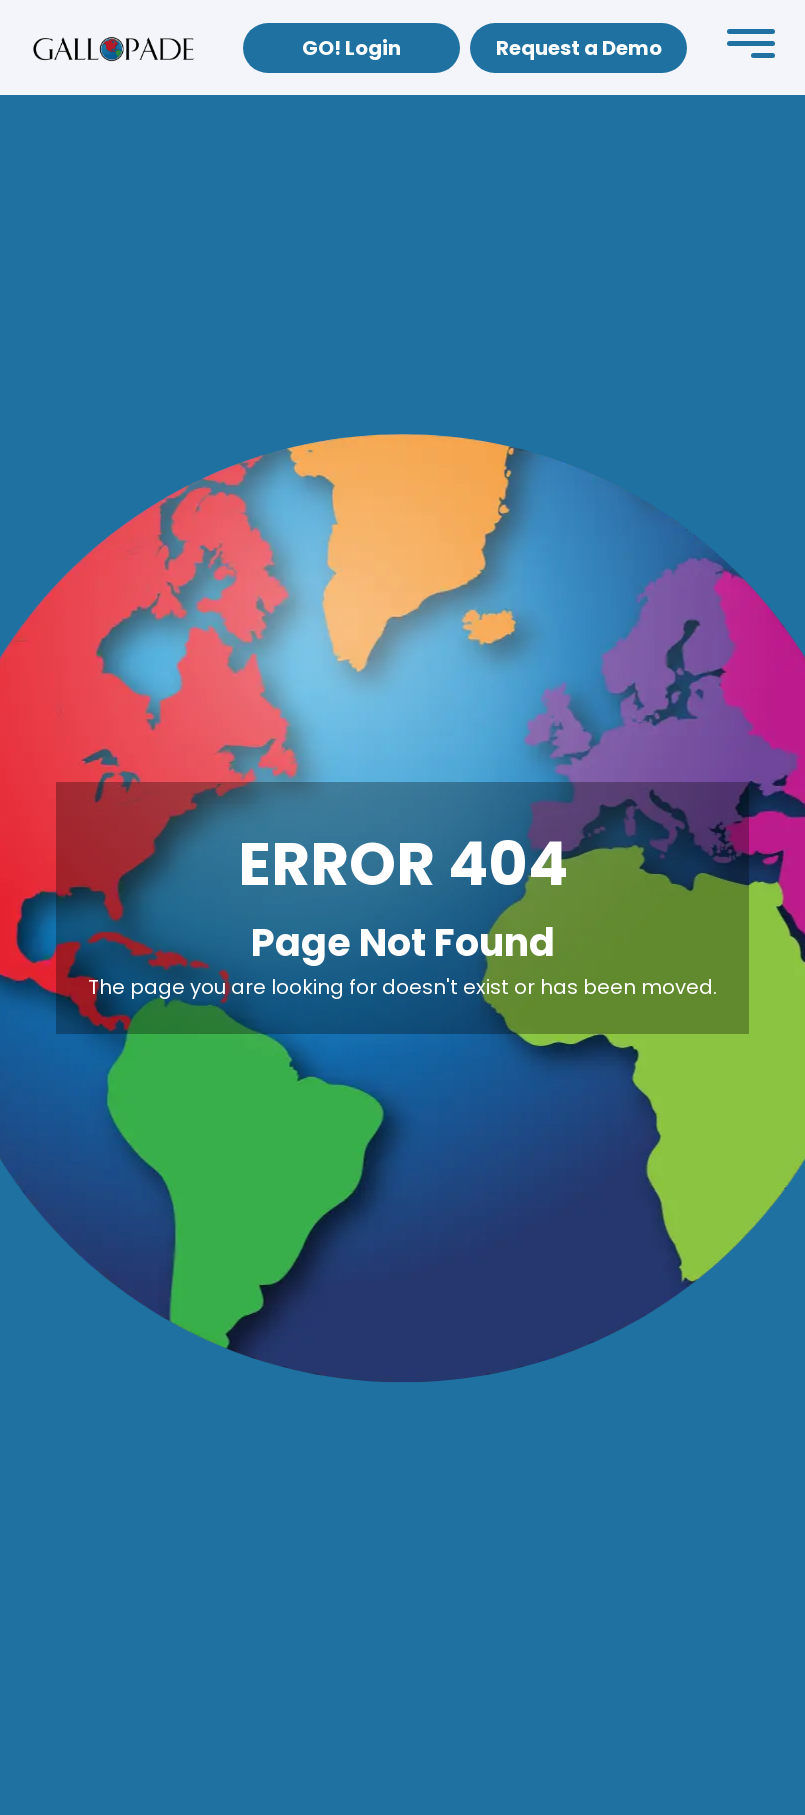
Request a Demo (579, 48)
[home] (113, 48)
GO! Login (351, 48)
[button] (751, 48)
